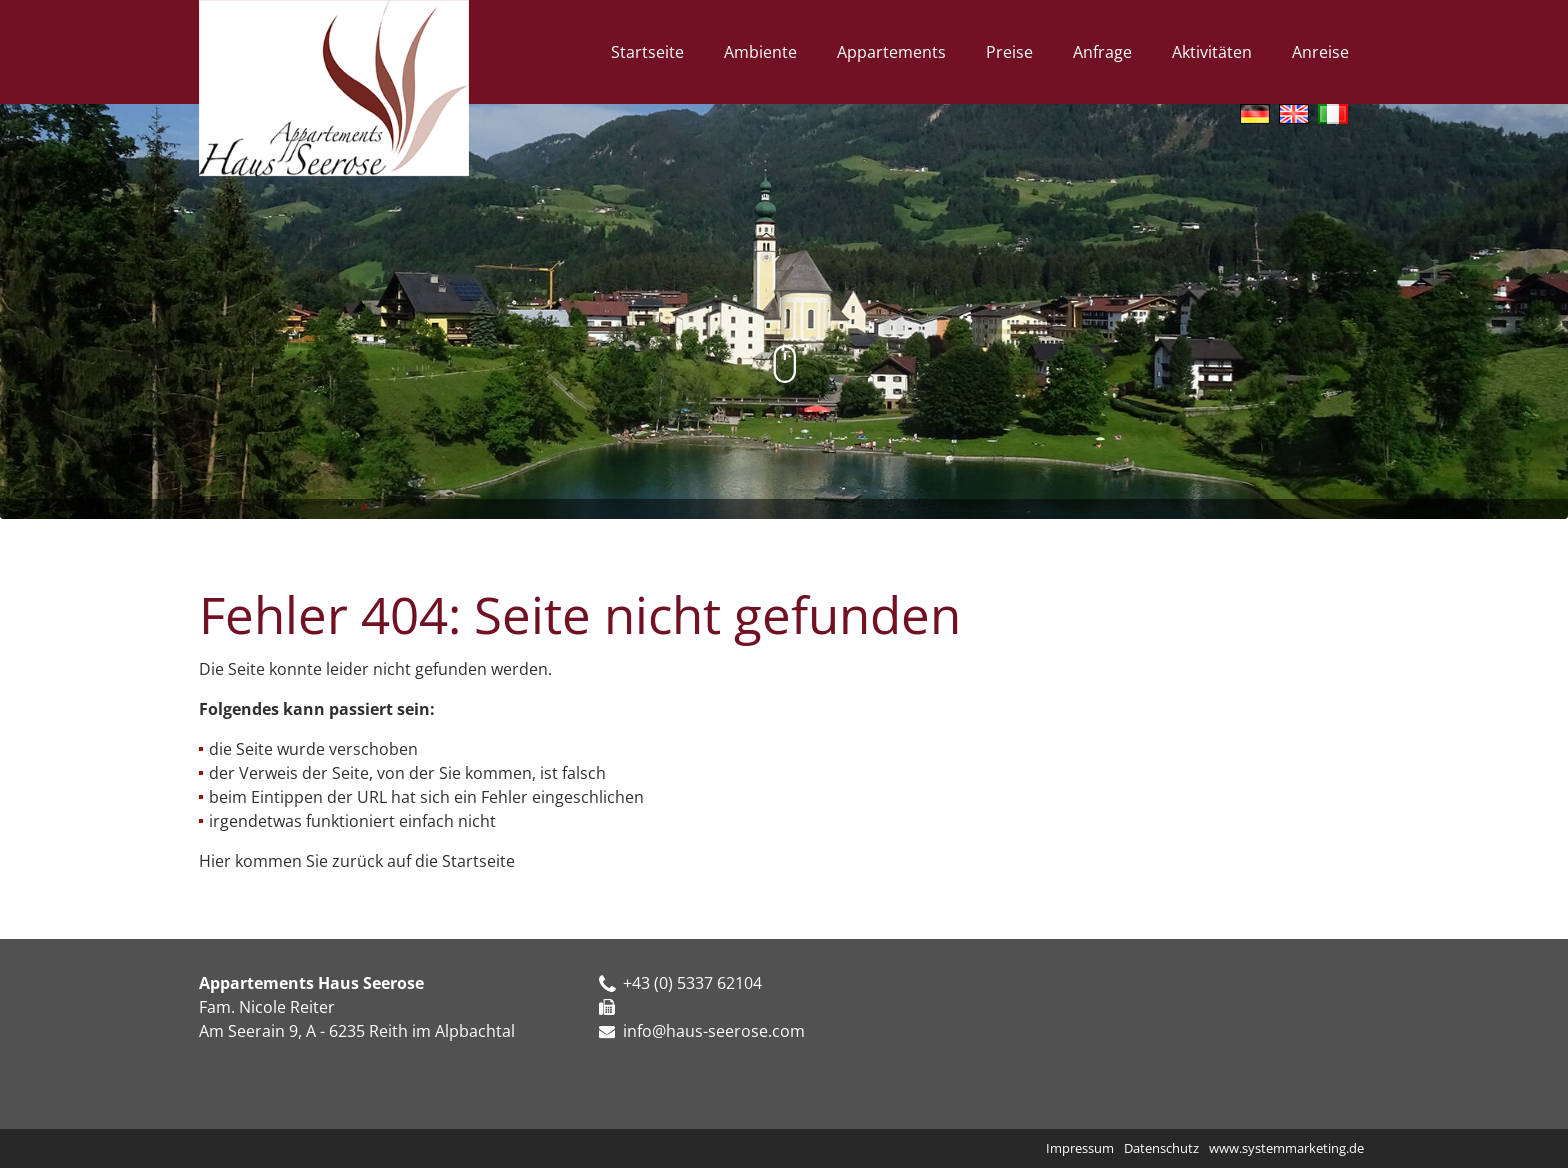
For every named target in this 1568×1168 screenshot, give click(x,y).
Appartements (891, 52)
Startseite (647, 52)
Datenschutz (1161, 1148)
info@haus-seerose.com (714, 1031)
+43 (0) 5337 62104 (680, 983)
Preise (1009, 52)
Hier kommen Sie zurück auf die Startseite (357, 861)
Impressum (1080, 1148)
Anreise (1320, 52)
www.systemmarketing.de (1286, 1148)
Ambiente (760, 52)
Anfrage (1102, 52)
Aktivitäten (1212, 52)
